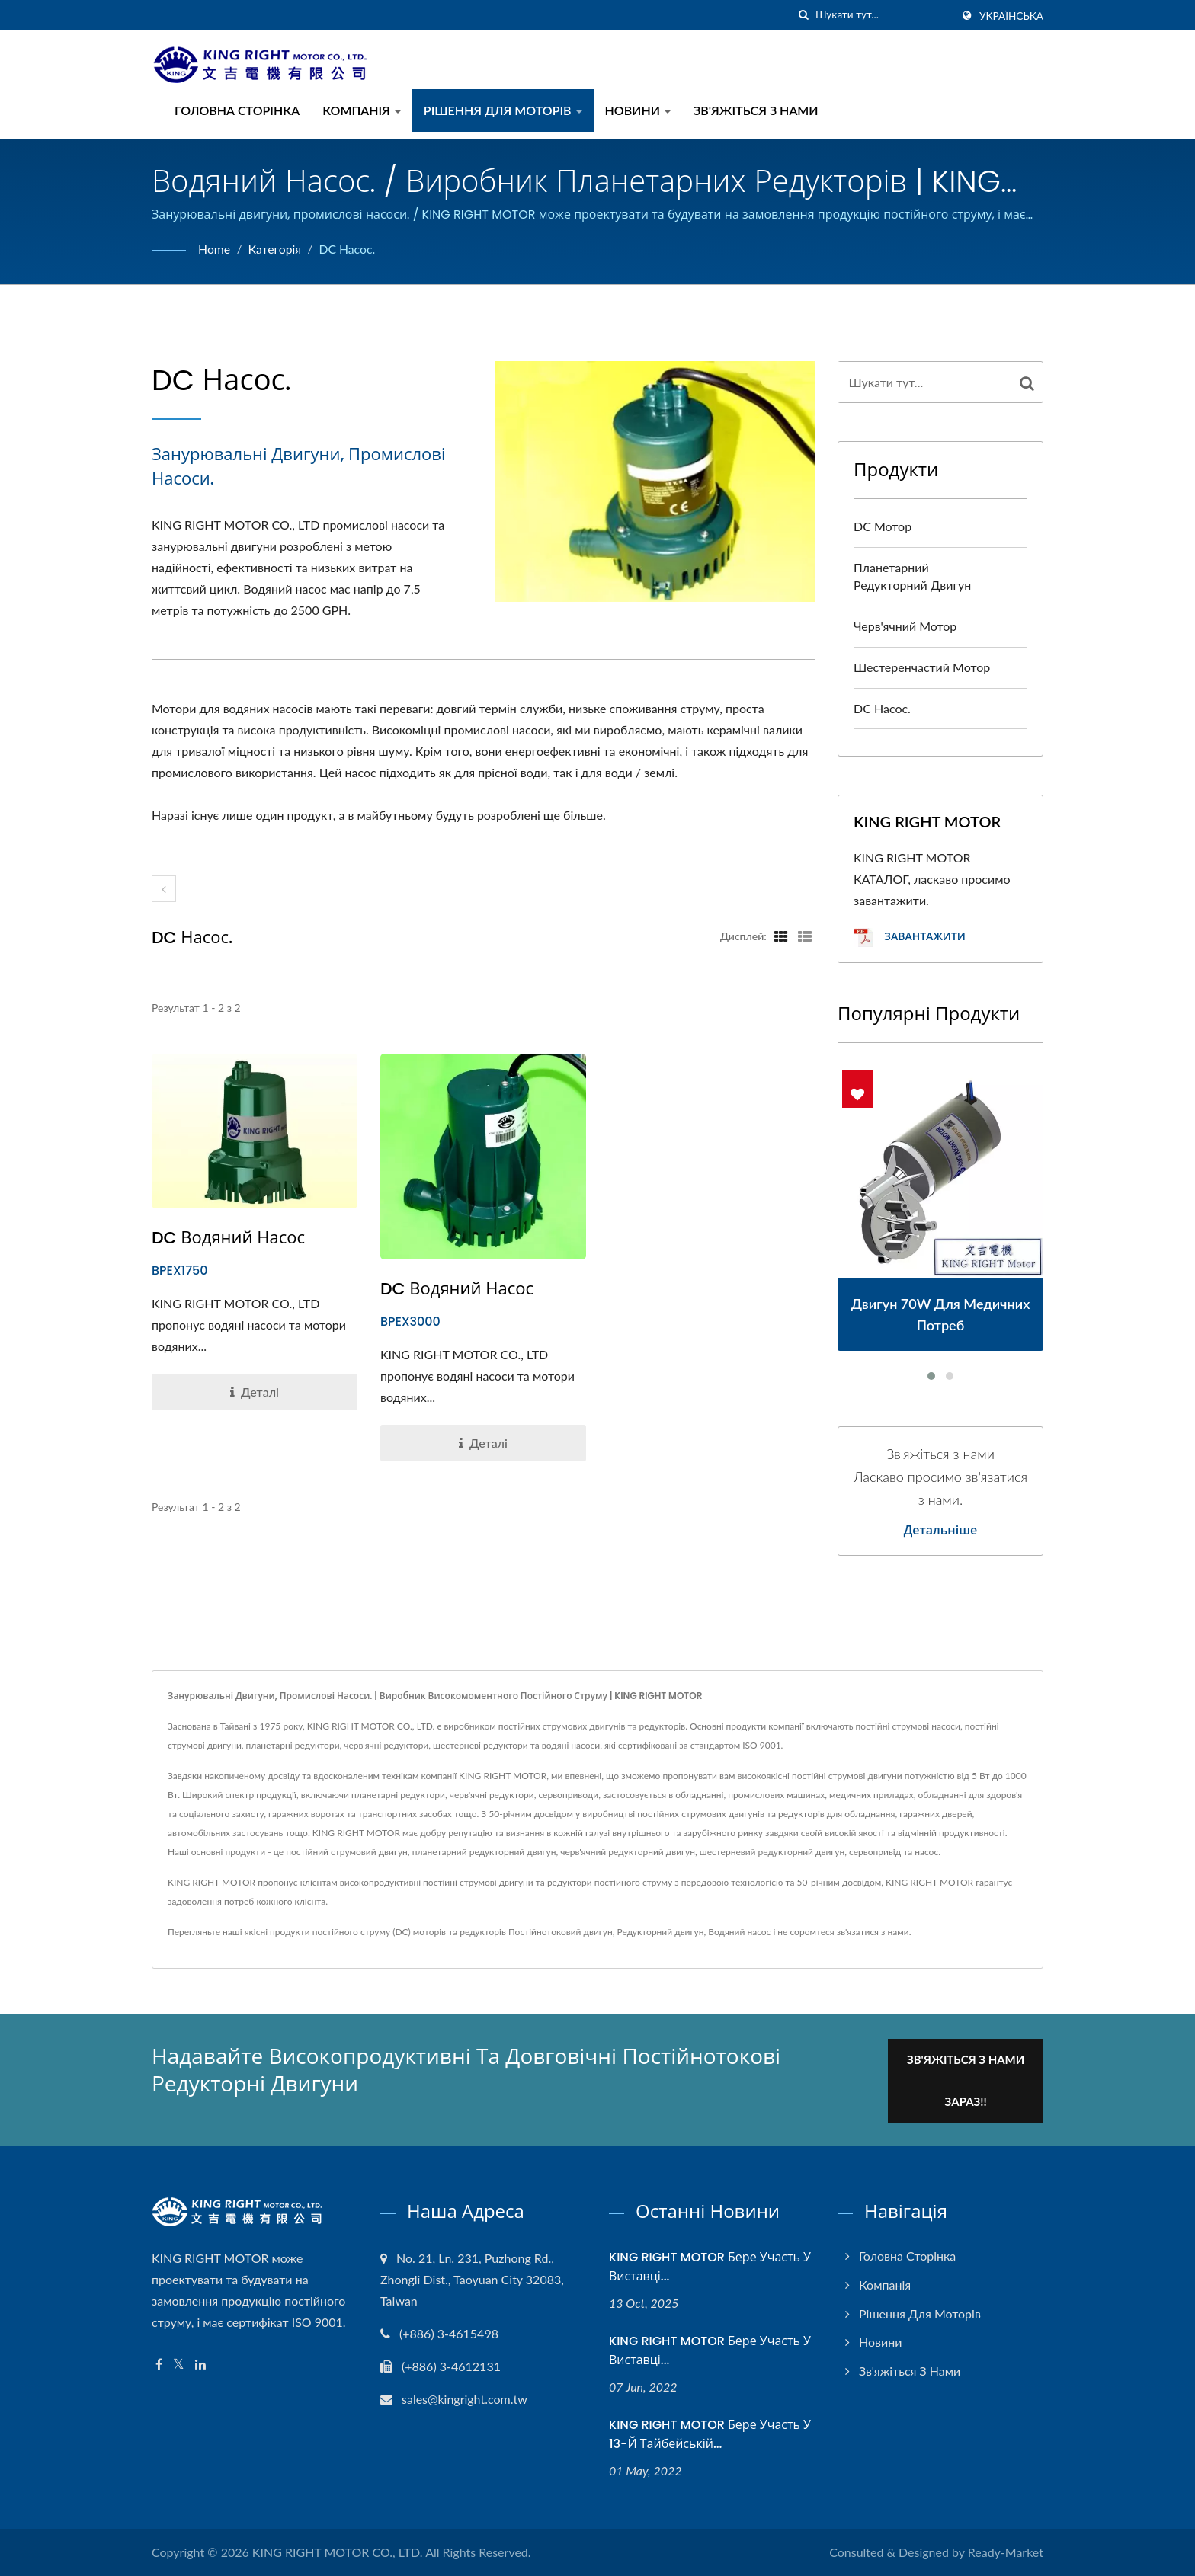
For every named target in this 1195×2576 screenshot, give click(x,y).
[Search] (883, 15)
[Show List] (805, 936)
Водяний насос (739, 1932)
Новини (638, 110)
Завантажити (910, 937)
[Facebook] (158, 2363)
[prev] (164, 888)
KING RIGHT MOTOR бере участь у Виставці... (710, 2265)
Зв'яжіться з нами (756, 110)
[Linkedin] (200, 2363)
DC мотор (882, 526)
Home (214, 249)
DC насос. (348, 249)
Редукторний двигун (660, 1932)
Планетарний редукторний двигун (912, 576)
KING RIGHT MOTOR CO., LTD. (337, 2551)
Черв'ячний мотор (905, 626)
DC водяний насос (228, 1238)
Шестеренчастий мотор (922, 667)
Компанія (361, 110)
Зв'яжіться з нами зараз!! (968, 2079)
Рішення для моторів (503, 110)
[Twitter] (178, 2363)
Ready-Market (1005, 2551)
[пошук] (804, 15)
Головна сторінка (237, 110)
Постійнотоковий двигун (560, 1932)
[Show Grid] (781, 936)
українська (1011, 16)
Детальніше (941, 1530)
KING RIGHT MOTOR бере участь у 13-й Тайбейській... (710, 2432)
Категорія (275, 249)
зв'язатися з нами (873, 1932)
